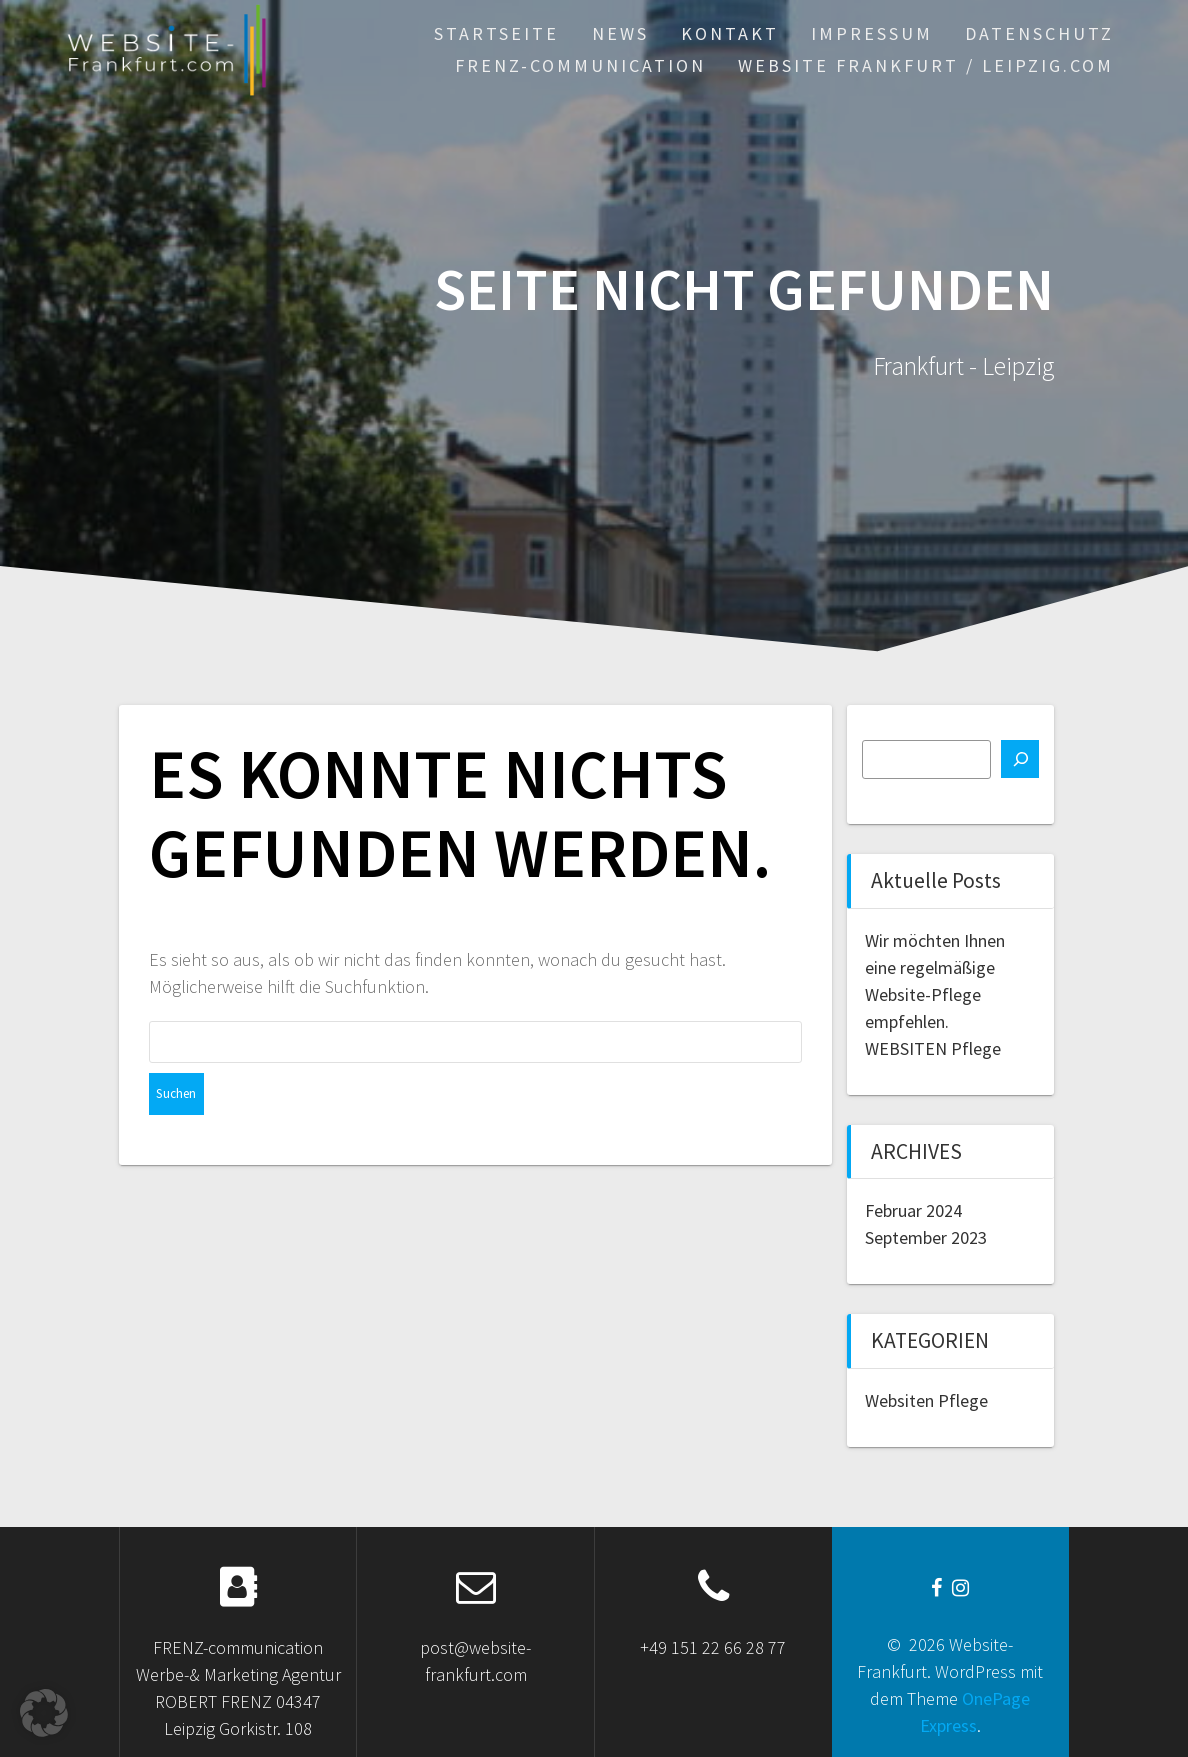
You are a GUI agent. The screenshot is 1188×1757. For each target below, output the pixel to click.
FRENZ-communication (580, 65)
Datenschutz (1039, 33)
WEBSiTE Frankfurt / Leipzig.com (926, 65)
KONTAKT (730, 33)
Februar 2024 (913, 1210)
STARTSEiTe (496, 33)
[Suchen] (1020, 759)
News (620, 33)
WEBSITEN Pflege (933, 1048)
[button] (44, 1713)
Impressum (872, 33)
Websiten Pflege (926, 1400)
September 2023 (926, 1237)
